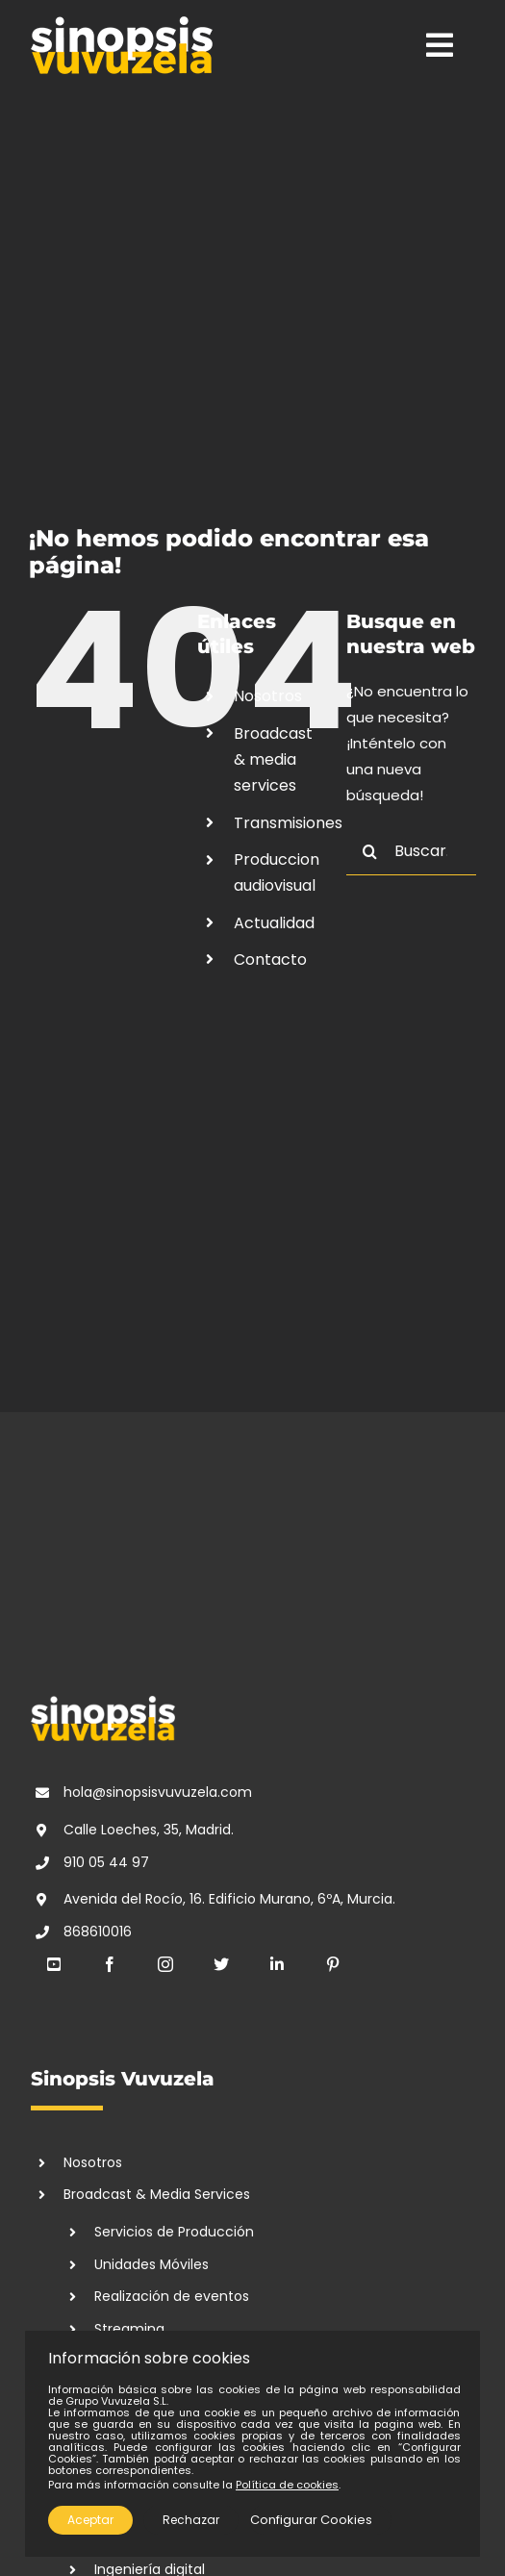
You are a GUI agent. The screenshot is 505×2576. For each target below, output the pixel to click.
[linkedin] (277, 1964)
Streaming (129, 2328)
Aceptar (90, 2520)
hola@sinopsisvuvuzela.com (157, 1792)
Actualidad (274, 923)
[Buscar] (370, 851)
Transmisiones (288, 823)
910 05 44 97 (106, 1862)
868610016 (97, 1931)
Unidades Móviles (151, 2264)
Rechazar (191, 2520)
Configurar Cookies (311, 2520)
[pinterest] (333, 1964)
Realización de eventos (171, 2296)
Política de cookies (287, 2484)
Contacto (270, 959)
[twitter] (221, 1964)
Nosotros (268, 696)
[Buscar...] (411, 851)
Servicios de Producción (174, 2231)
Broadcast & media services (273, 759)
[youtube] (54, 1964)
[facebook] (110, 1964)
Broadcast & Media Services (156, 2194)
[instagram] (165, 1964)
